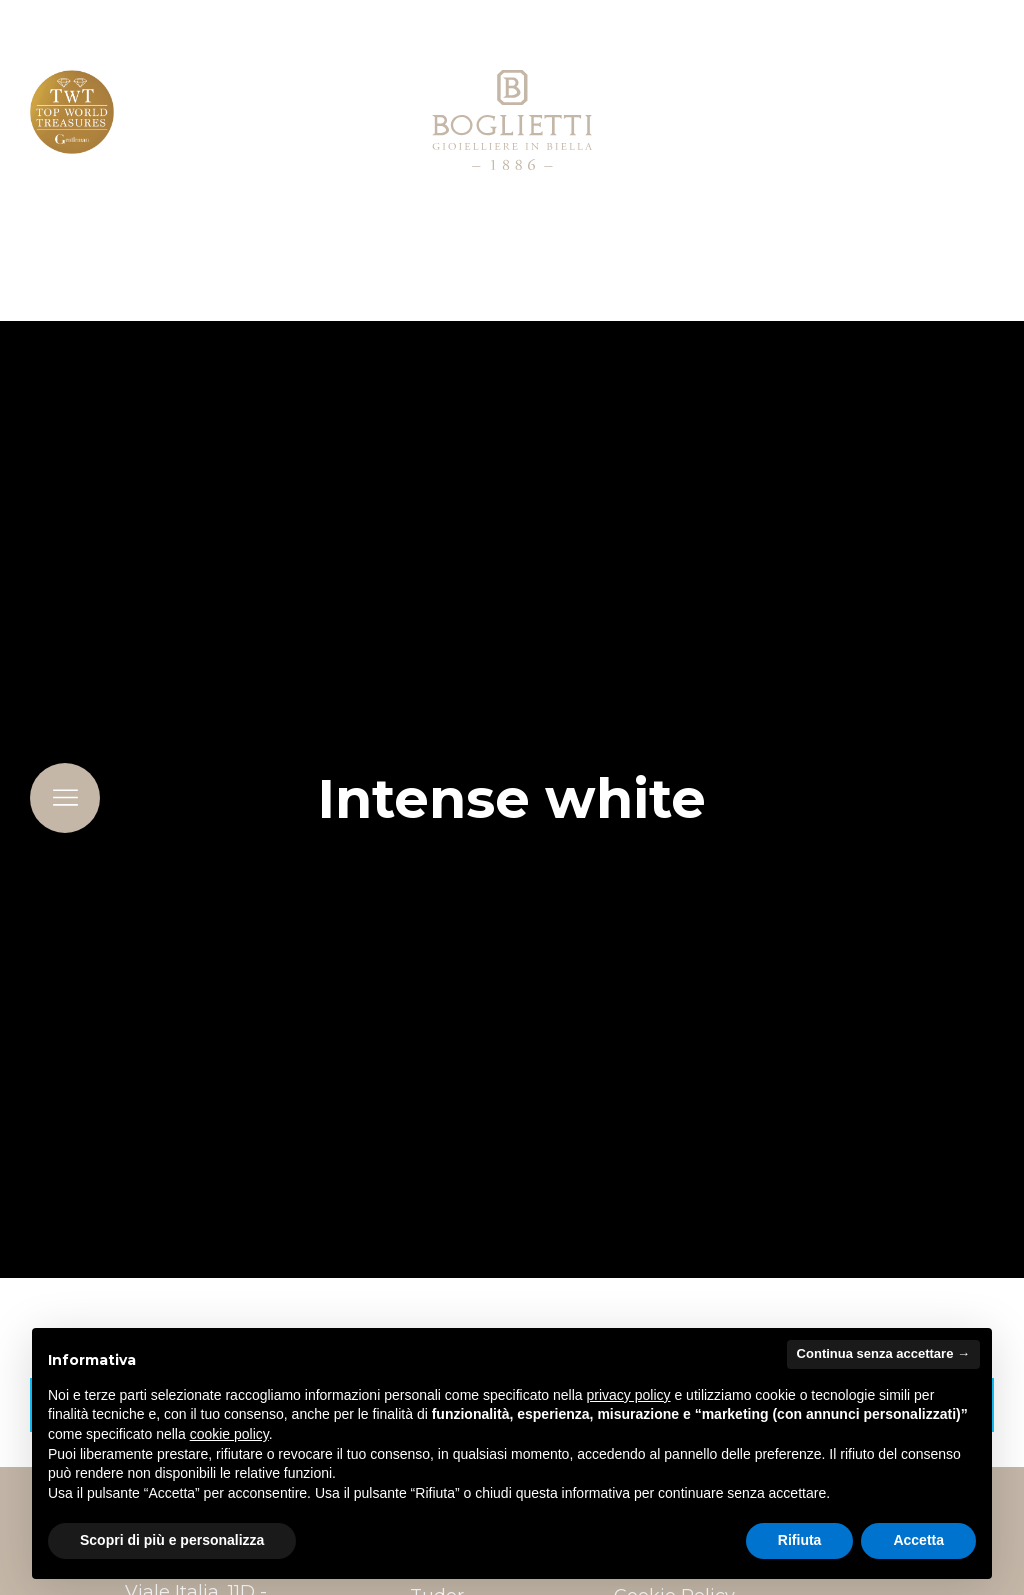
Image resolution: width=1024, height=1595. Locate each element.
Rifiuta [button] (800, 1540)
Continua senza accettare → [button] (883, 1353)
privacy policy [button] (629, 1395)
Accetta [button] (918, 1540)
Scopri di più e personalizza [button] (172, 1540)
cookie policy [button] (229, 1434)
